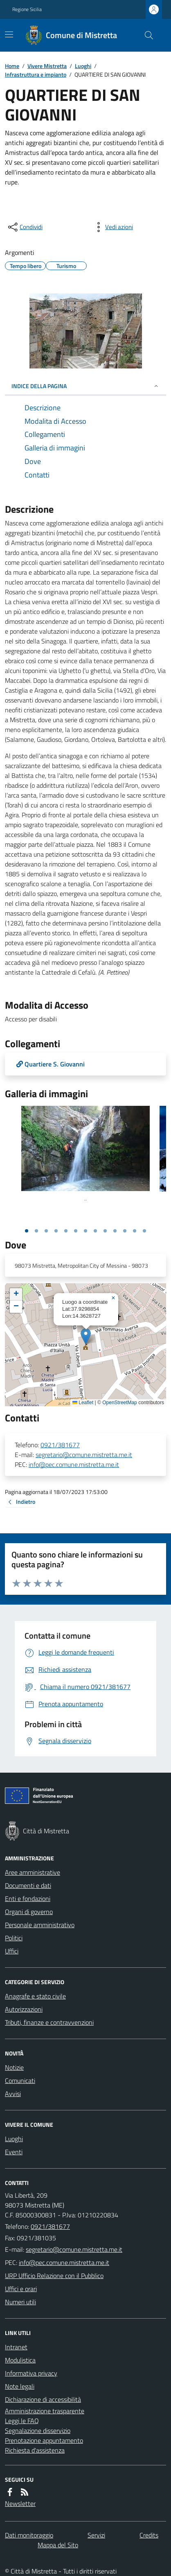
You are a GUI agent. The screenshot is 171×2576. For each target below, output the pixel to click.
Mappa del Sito (58, 2545)
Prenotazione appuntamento (44, 2440)
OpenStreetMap (119, 1402)
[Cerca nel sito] (146, 35)
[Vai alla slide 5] (66, 1230)
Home (12, 65)
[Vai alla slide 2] (36, 1230)
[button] (86, 1336)
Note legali (19, 2386)
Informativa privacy (31, 2373)
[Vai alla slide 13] (144, 1230)
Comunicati (20, 2080)
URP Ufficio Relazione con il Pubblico (54, 2275)
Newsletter (20, 2503)
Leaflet (82, 1402)
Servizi (96, 2535)
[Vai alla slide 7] (85, 1230)
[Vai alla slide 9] (105, 1230)
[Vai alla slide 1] (26, 1230)
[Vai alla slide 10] (115, 1230)
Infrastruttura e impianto (35, 74)
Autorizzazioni (24, 2009)
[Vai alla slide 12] (134, 1230)
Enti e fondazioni (27, 1898)
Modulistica (20, 2360)
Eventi (13, 2152)
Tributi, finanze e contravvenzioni (49, 2022)
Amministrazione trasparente (44, 2411)
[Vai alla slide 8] (95, 1230)
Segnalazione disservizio (37, 2430)
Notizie (14, 2067)
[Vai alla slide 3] (46, 1230)
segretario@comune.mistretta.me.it (84, 1455)
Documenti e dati (28, 1885)
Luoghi (83, 65)
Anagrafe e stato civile (35, 1996)
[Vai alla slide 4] (56, 1230)
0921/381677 (60, 1445)
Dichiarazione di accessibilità (43, 2399)
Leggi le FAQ (22, 2421)
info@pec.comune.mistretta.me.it (74, 1464)
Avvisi (13, 2094)
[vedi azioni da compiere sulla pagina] (112, 227)
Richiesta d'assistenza (35, 2450)
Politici (13, 1938)
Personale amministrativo (39, 1925)
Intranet (16, 2347)
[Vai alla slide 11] (124, 1230)
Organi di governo (29, 1912)
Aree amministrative (32, 1872)
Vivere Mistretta (47, 65)
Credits (149, 2535)
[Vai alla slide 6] (75, 1230)
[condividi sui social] (24, 227)
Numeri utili (20, 2302)
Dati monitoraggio (29, 2535)
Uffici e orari (21, 2289)
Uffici (11, 1951)
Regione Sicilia (27, 9)
